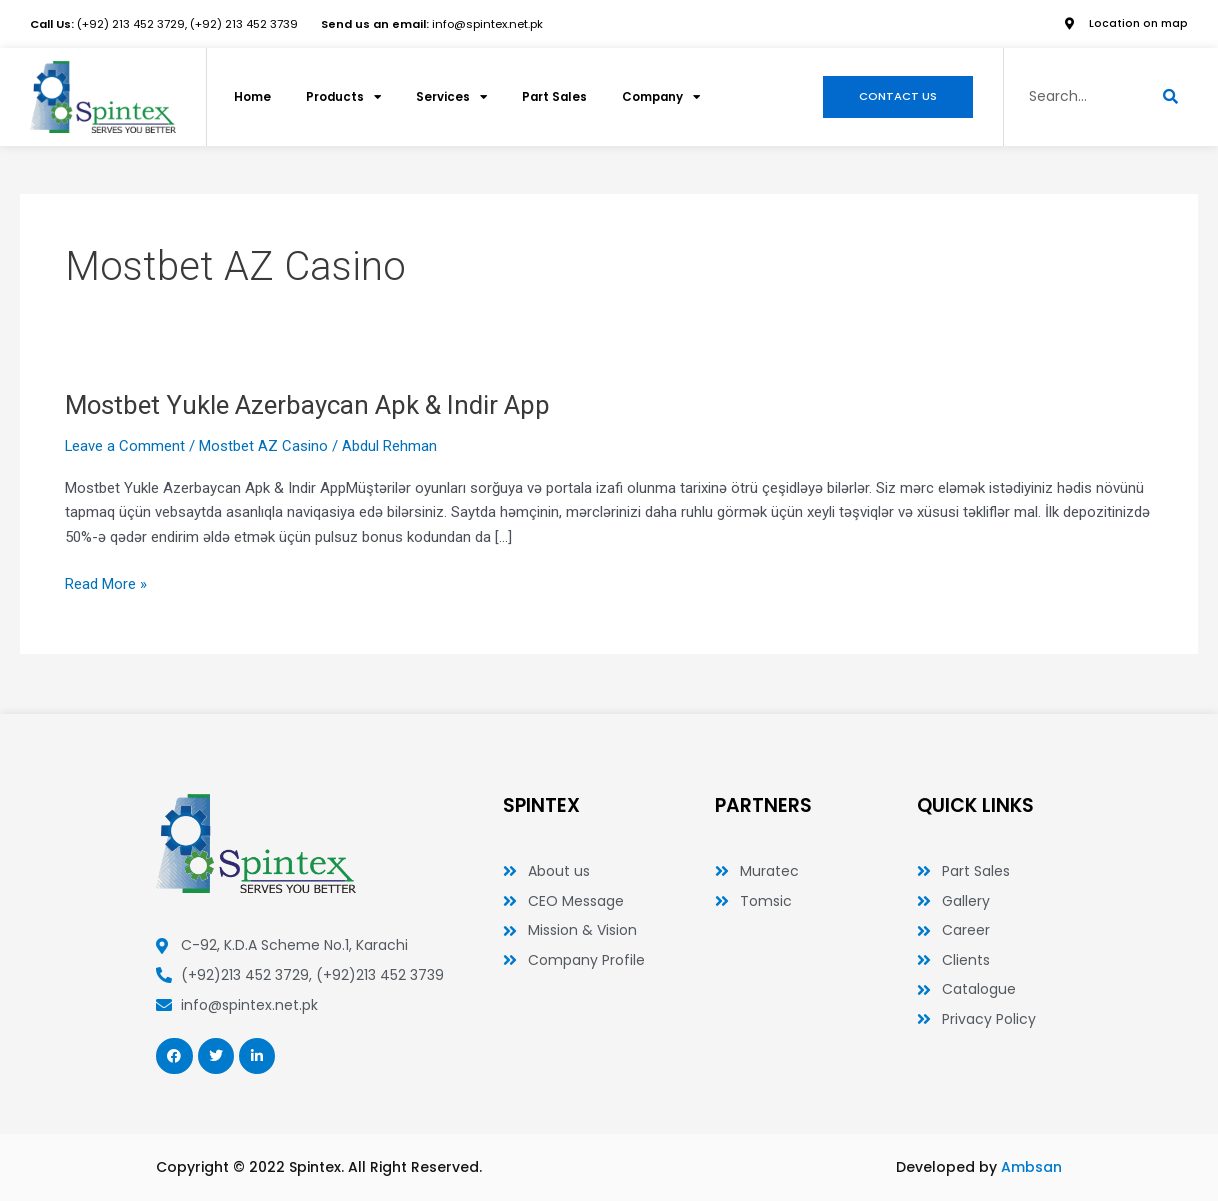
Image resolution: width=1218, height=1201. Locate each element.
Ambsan (1031, 1167)
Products (349, 97)
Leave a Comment (125, 446)
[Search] (1170, 97)
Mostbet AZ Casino (264, 446)
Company (678, 97)
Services (460, 97)
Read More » (106, 582)
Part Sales (566, 96)
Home (254, 96)
